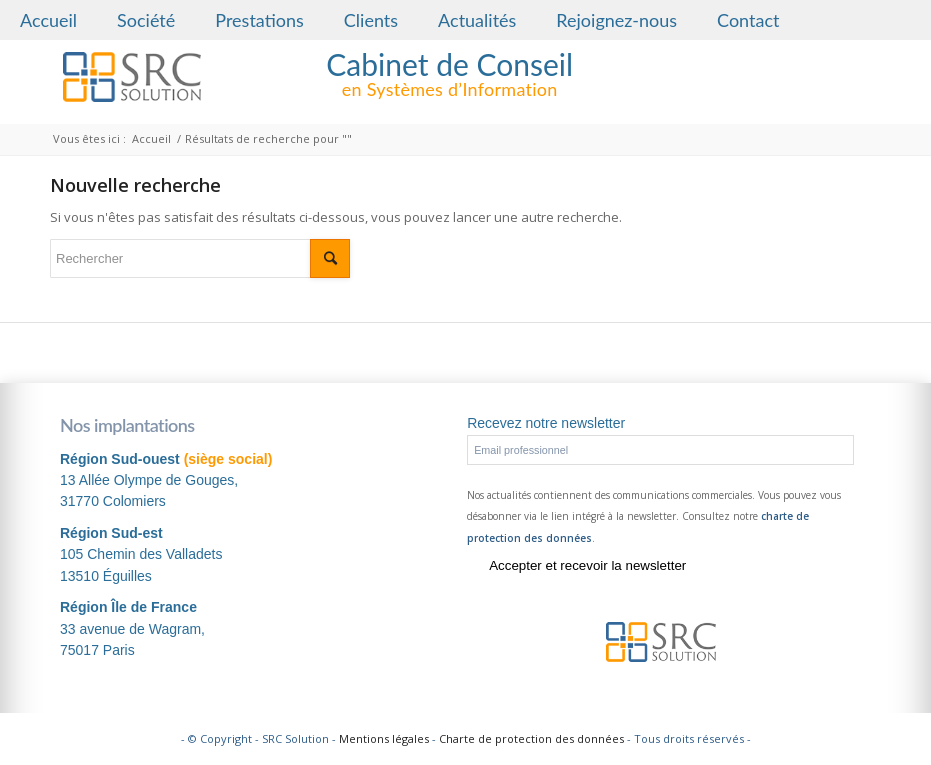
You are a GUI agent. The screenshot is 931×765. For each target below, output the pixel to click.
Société (146, 20)
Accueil (48, 20)
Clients (371, 20)
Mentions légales (384, 738)
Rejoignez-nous (616, 20)
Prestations (259, 20)
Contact (748, 20)
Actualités (477, 20)
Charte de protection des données (531, 738)
